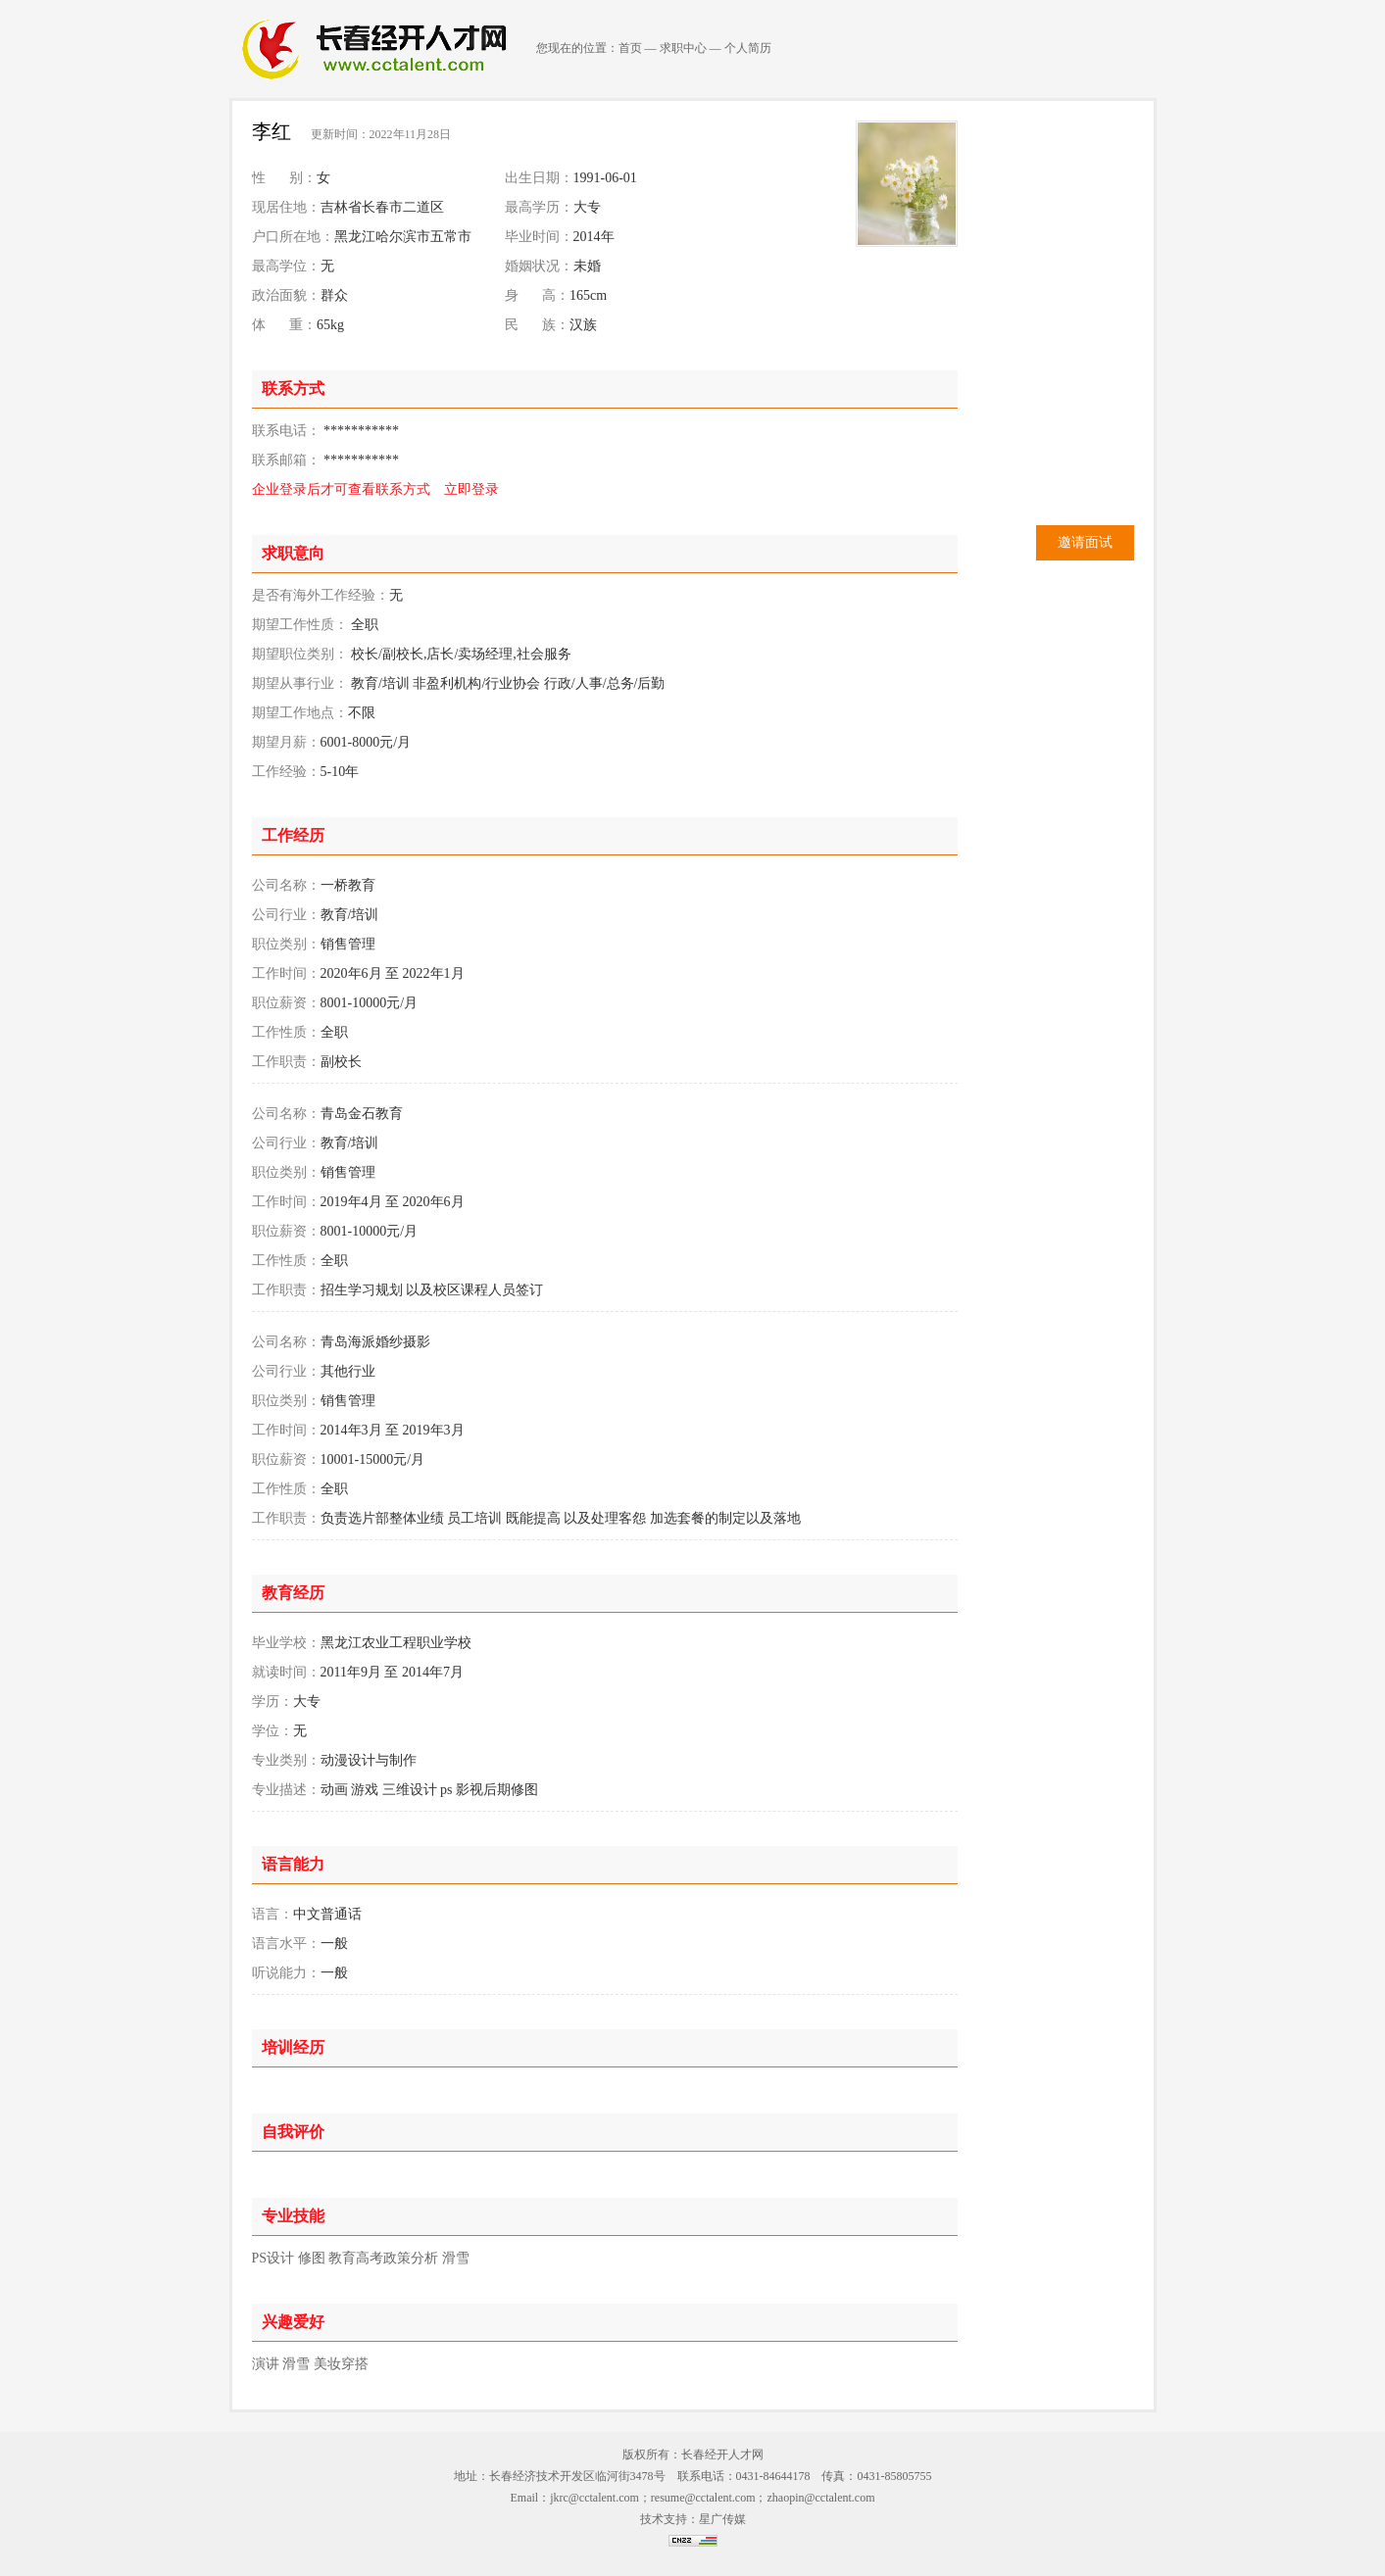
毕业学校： (286, 1642)
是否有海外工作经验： (320, 595)
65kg (330, 324)
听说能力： (286, 1973)
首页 (630, 48)
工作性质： (286, 1032)
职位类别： (286, 944)
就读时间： (286, 1672)
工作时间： (286, 973)
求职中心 (683, 48)
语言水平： (286, 1943)
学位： (272, 1731)
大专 (587, 207)
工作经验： (286, 771)
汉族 (583, 324)
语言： (272, 1914)
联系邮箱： (286, 460)
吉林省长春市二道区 (382, 207)
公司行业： (286, 914)
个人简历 (747, 48)
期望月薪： (286, 742)
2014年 (594, 236)
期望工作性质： (300, 624)
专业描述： (286, 1789)
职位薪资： (286, 1003)
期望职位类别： (300, 654)
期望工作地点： (300, 712)
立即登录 (471, 489)
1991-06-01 (605, 177)
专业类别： (286, 1760)
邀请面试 (1085, 542)
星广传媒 (722, 2519)
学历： (272, 1701)
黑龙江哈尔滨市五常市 (402, 236)
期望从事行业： (300, 683)
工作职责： (286, 1061)
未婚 (587, 266)
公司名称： (286, 885)
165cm (588, 295)
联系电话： (286, 430)
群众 (334, 295)
